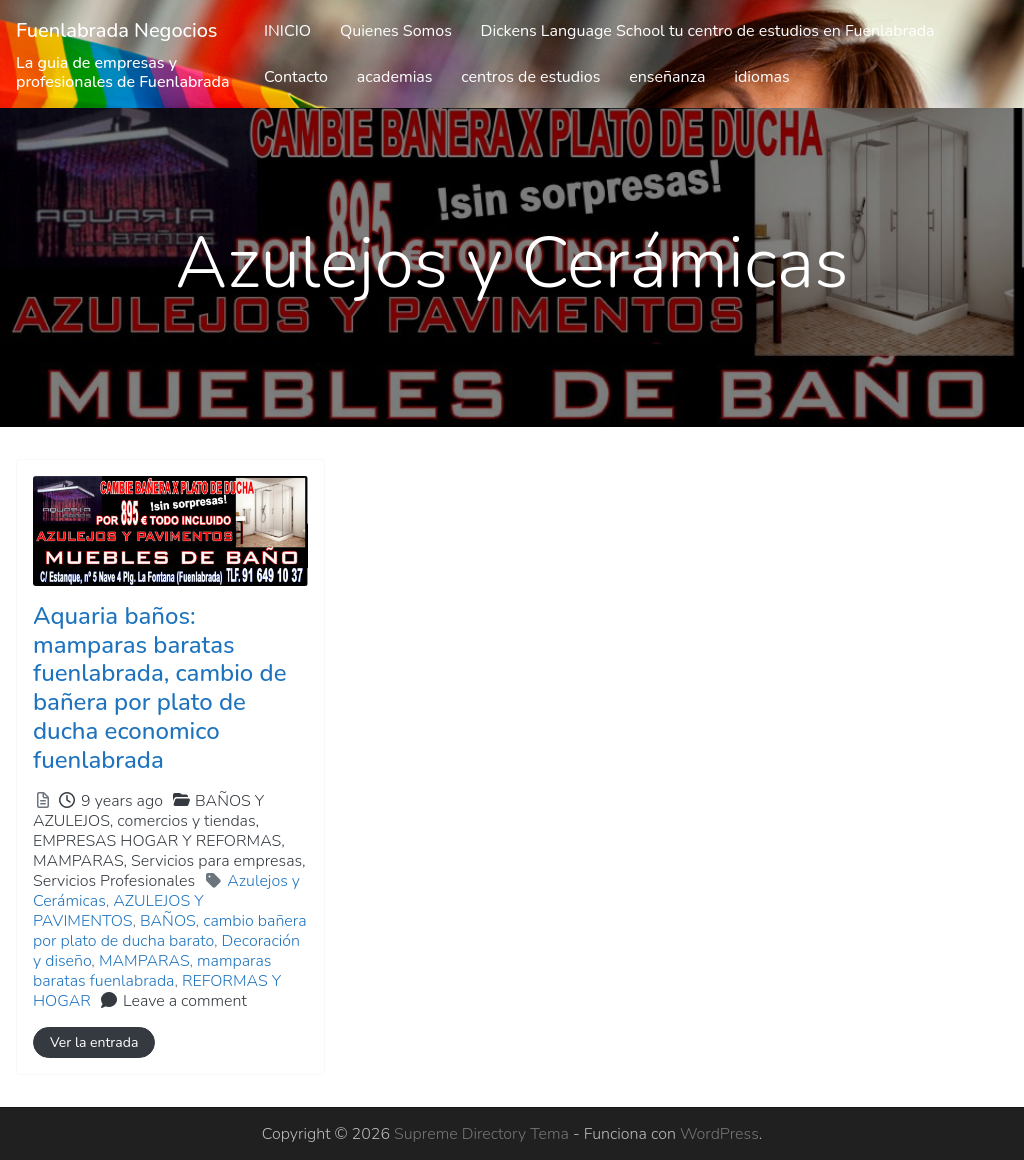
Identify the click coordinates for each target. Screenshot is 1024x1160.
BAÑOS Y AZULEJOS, (169, 841)
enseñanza (667, 77)
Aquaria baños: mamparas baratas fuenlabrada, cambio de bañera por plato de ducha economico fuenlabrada (159, 688)
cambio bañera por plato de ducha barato (170, 931)
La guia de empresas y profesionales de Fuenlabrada (123, 72)
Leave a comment (185, 1001)
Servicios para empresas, (169, 871)
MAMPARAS (144, 961)
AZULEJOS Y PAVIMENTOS (118, 911)
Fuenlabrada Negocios (117, 30)
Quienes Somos (396, 31)
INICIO (287, 31)
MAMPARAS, (169, 871)
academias (395, 77)
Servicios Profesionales (114, 881)
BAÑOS (168, 921)
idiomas (762, 77)
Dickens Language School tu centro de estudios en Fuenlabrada (708, 31)
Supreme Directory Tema (483, 1134)
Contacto (296, 77)
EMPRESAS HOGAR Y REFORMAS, (169, 861)
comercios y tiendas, (169, 851)
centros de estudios (530, 77)
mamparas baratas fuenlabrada (152, 971)
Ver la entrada (94, 1042)
